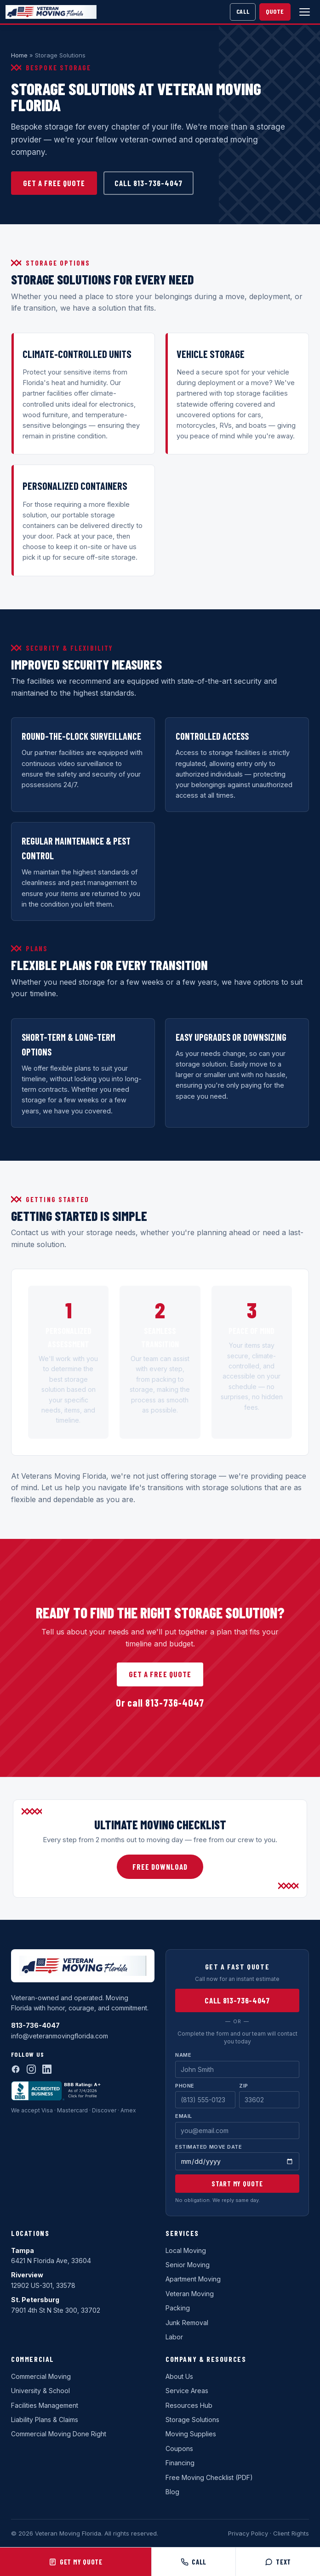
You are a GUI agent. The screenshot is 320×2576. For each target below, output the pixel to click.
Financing (180, 2463)
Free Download (160, 1866)
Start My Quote (237, 2183)
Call (242, 11)
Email (183, 2116)
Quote (275, 11)
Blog (172, 2492)
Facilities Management (44, 2405)
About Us (179, 2376)
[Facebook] (15, 2069)
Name (183, 2055)
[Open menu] (304, 12)
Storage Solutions (192, 2419)
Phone (184, 2085)
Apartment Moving (193, 2279)
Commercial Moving (41, 2376)
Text (278, 2562)
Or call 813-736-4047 (160, 1702)
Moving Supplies (191, 2434)
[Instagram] (31, 2069)
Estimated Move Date (208, 2147)
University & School (40, 2390)
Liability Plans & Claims (44, 2419)
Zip (243, 2085)
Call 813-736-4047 (148, 182)
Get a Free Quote (54, 182)
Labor (174, 2337)
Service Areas (187, 2390)
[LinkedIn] (46, 2069)
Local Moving (186, 2250)
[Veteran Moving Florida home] (51, 11)
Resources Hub (189, 2405)
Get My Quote (76, 2562)
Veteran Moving (190, 2294)
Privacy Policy (248, 2533)
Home (19, 55)
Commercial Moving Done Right (58, 2434)
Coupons (179, 2448)
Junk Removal (187, 2322)
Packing (178, 2308)
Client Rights (291, 2533)
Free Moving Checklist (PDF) (209, 2477)
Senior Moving (188, 2265)
